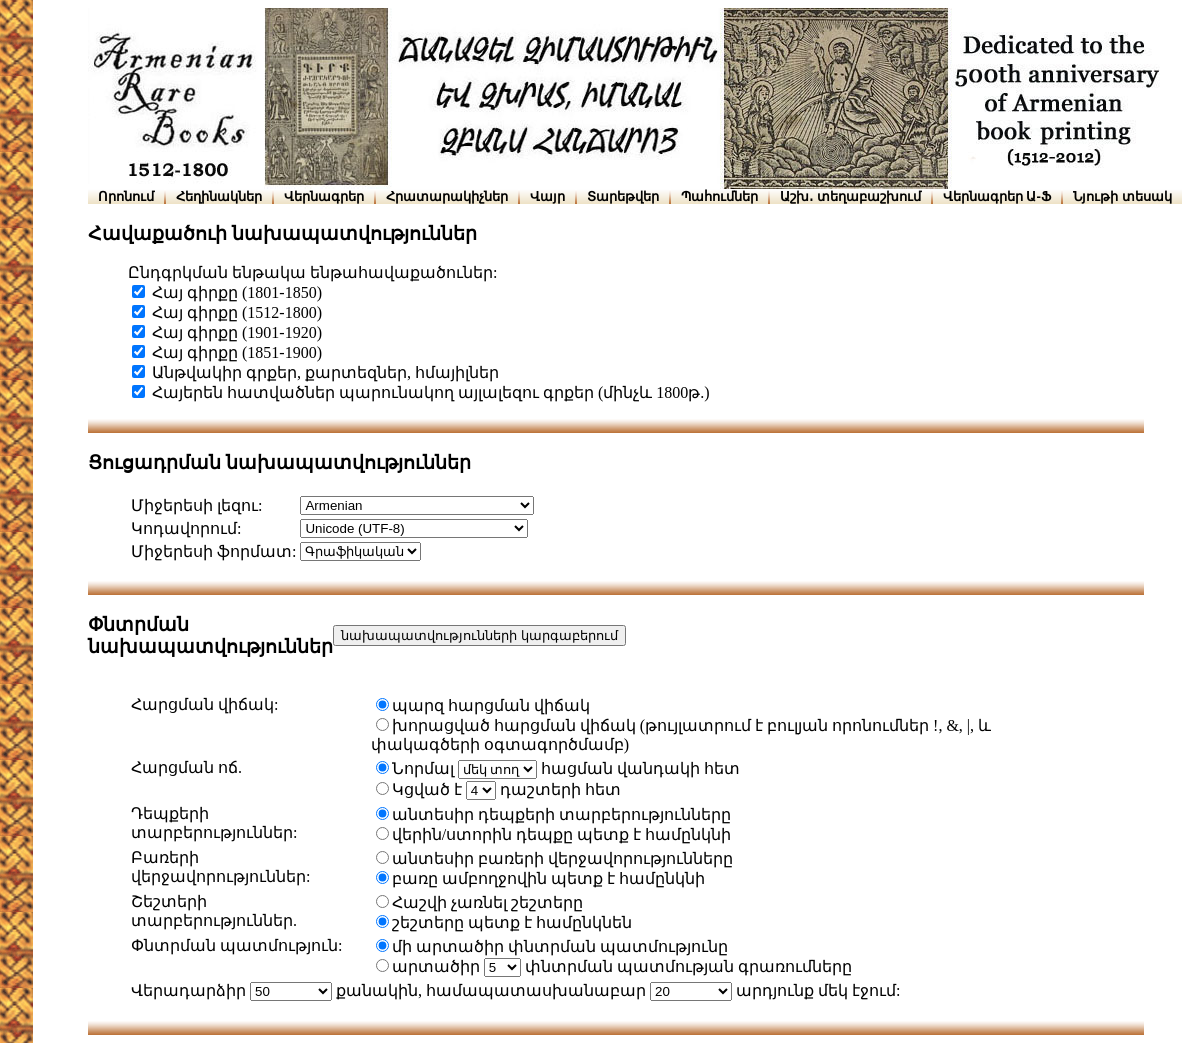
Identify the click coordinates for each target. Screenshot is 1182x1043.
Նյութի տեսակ (1122, 196)
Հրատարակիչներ (447, 196)
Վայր (547, 196)
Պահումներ (719, 196)
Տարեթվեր (623, 196)
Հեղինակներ (219, 196)
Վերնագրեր (324, 196)
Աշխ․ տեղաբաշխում (850, 196)
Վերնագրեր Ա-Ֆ (997, 196)
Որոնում (126, 196)
